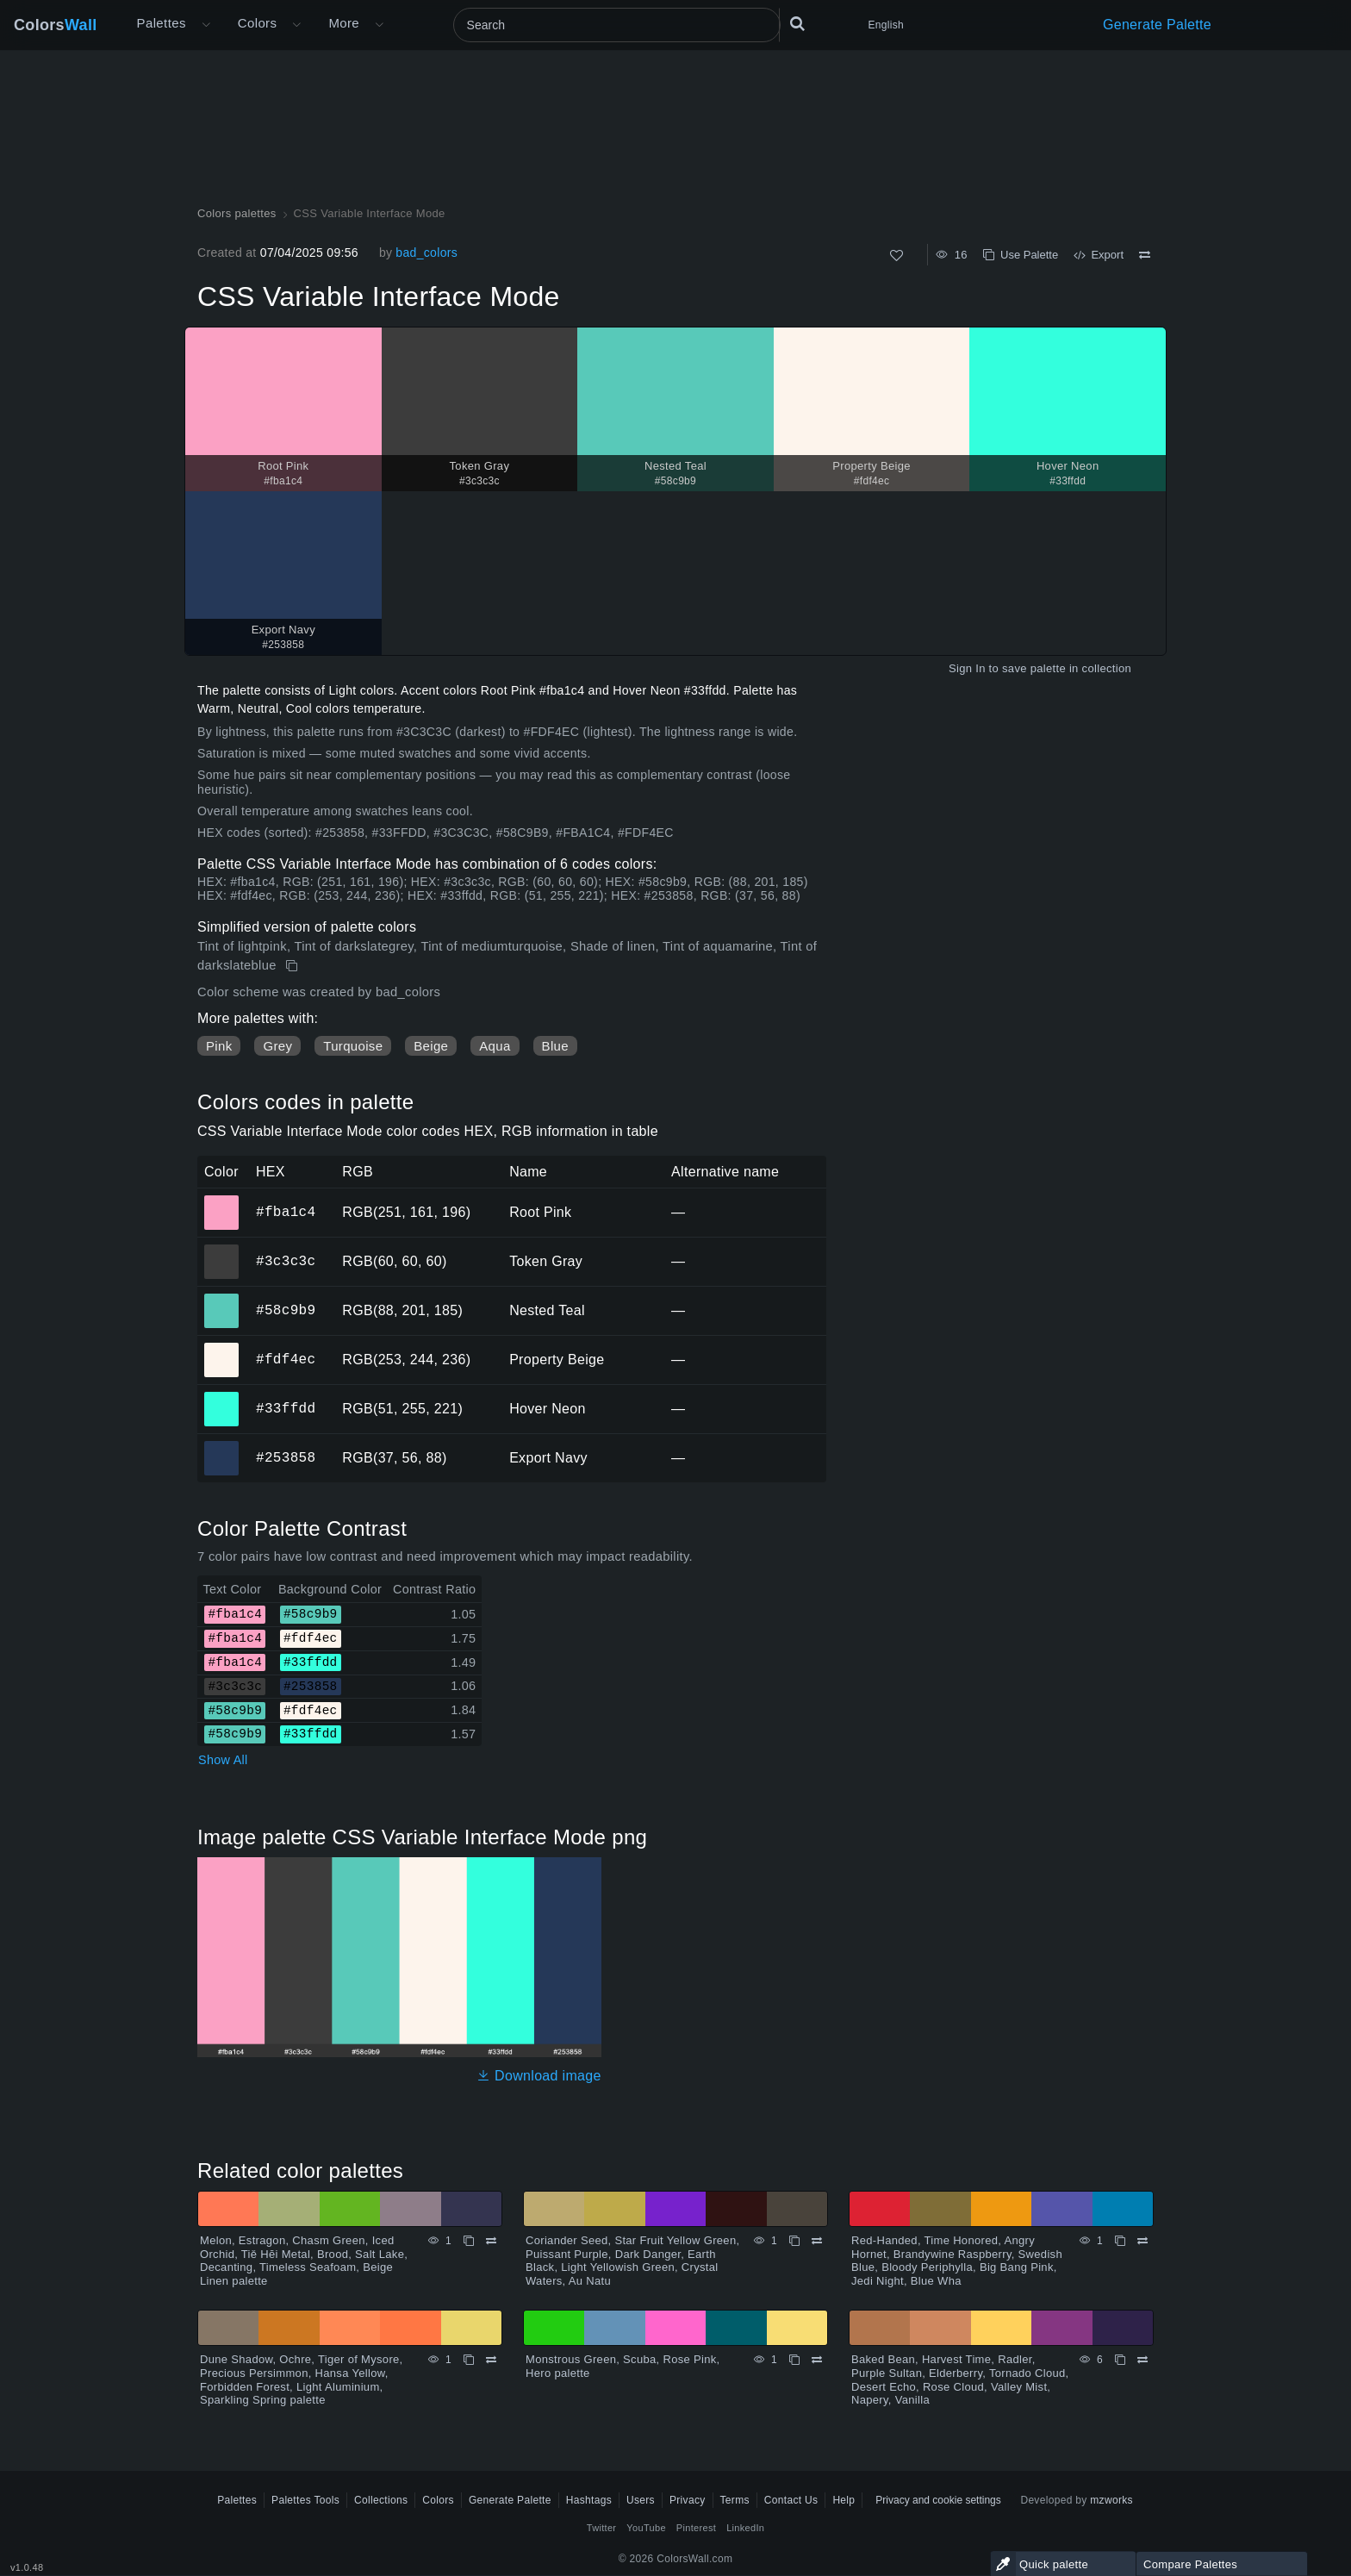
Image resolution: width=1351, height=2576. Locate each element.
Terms (735, 2500)
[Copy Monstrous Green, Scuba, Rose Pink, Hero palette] (794, 2359)
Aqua (494, 1046)
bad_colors (426, 252)
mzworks (1111, 2500)
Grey (277, 1046)
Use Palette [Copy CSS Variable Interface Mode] (1020, 254)
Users (640, 2500)
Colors (55, 25)
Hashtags (589, 2500)
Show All (223, 1760)
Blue (555, 1046)
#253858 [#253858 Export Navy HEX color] (222, 1446)
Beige (431, 1046)
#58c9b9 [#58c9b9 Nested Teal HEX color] (222, 1299)
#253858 (285, 1457)
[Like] (896, 255)
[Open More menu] (206, 25)
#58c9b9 (285, 1309)
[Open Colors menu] (296, 25)
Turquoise (353, 1046)
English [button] (886, 25)
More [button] (343, 23)
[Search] (617, 25)
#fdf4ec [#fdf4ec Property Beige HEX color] (222, 1348)
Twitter (602, 2528)
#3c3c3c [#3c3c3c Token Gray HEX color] (222, 1249)
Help (843, 2500)
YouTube (645, 2528)
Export (1099, 254)
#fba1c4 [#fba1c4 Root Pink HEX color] (222, 1200)
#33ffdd (285, 1408)
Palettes (161, 23)
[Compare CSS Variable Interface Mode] (1144, 255)
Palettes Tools (305, 2500)
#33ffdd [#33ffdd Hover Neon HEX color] (222, 1397)
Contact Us (791, 2500)
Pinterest (696, 2528)
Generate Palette (1157, 24)
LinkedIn (745, 2528)
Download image (538, 2075)
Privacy (687, 2500)
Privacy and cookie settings (937, 2500)
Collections (381, 2500)
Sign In (967, 668)
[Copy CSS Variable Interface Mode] (293, 966)
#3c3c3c (285, 1260)
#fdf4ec (285, 1359)
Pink (219, 1046)
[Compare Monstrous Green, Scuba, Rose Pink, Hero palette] (817, 2359)
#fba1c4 (285, 1211)
